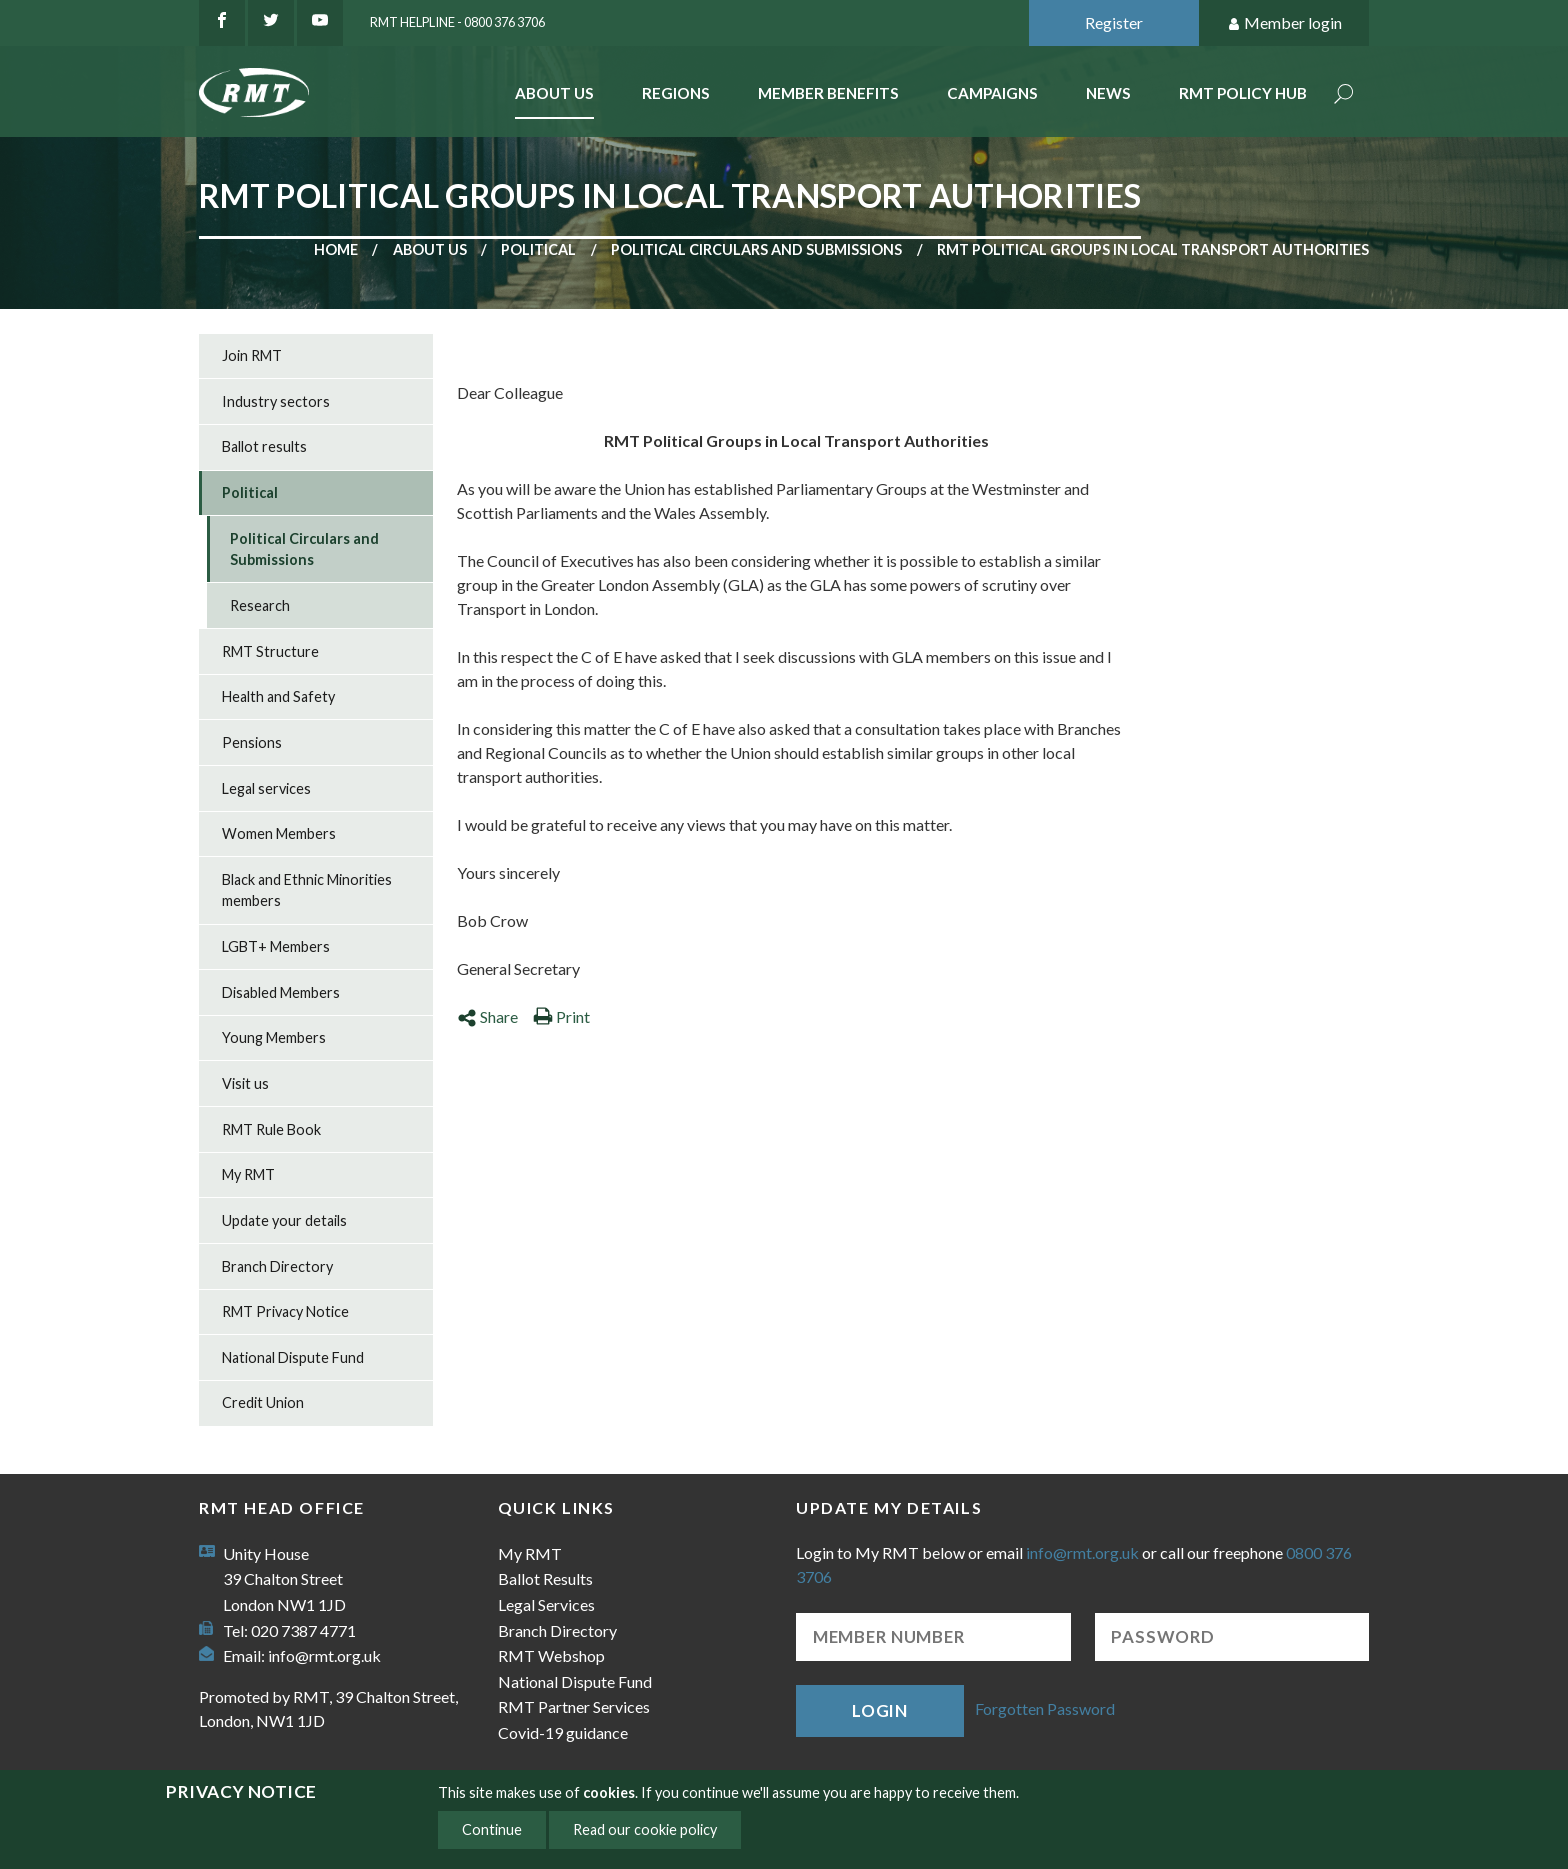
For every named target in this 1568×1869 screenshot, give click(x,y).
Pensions (252, 742)
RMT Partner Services (574, 1706)
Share (487, 1016)
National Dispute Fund (293, 1357)
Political (538, 249)
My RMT (248, 1174)
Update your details (284, 1220)
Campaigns (992, 93)
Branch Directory (277, 1266)
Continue (492, 1829)
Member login (1284, 23)
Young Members (274, 1037)
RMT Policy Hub (1243, 93)
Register (1114, 22)
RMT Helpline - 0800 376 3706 (457, 22)
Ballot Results (545, 1578)
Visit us (245, 1083)
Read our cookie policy (645, 1829)
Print (561, 1016)
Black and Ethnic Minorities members (307, 890)
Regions (676, 93)
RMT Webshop (551, 1655)
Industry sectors (276, 401)
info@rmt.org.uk (324, 1655)
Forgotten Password (1045, 1708)
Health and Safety (278, 696)
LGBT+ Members (276, 946)
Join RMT (252, 355)
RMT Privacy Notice (285, 1311)
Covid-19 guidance (563, 1732)
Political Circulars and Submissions (756, 249)
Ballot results (264, 446)
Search (1344, 95)
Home (336, 249)
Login (880, 1710)
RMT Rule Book (271, 1129)
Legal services (266, 788)
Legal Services (546, 1604)
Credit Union (263, 1402)
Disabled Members (281, 992)
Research (260, 605)
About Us (554, 93)
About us (430, 249)
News (1108, 93)
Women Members (279, 833)
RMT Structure (270, 651)
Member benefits (828, 93)
